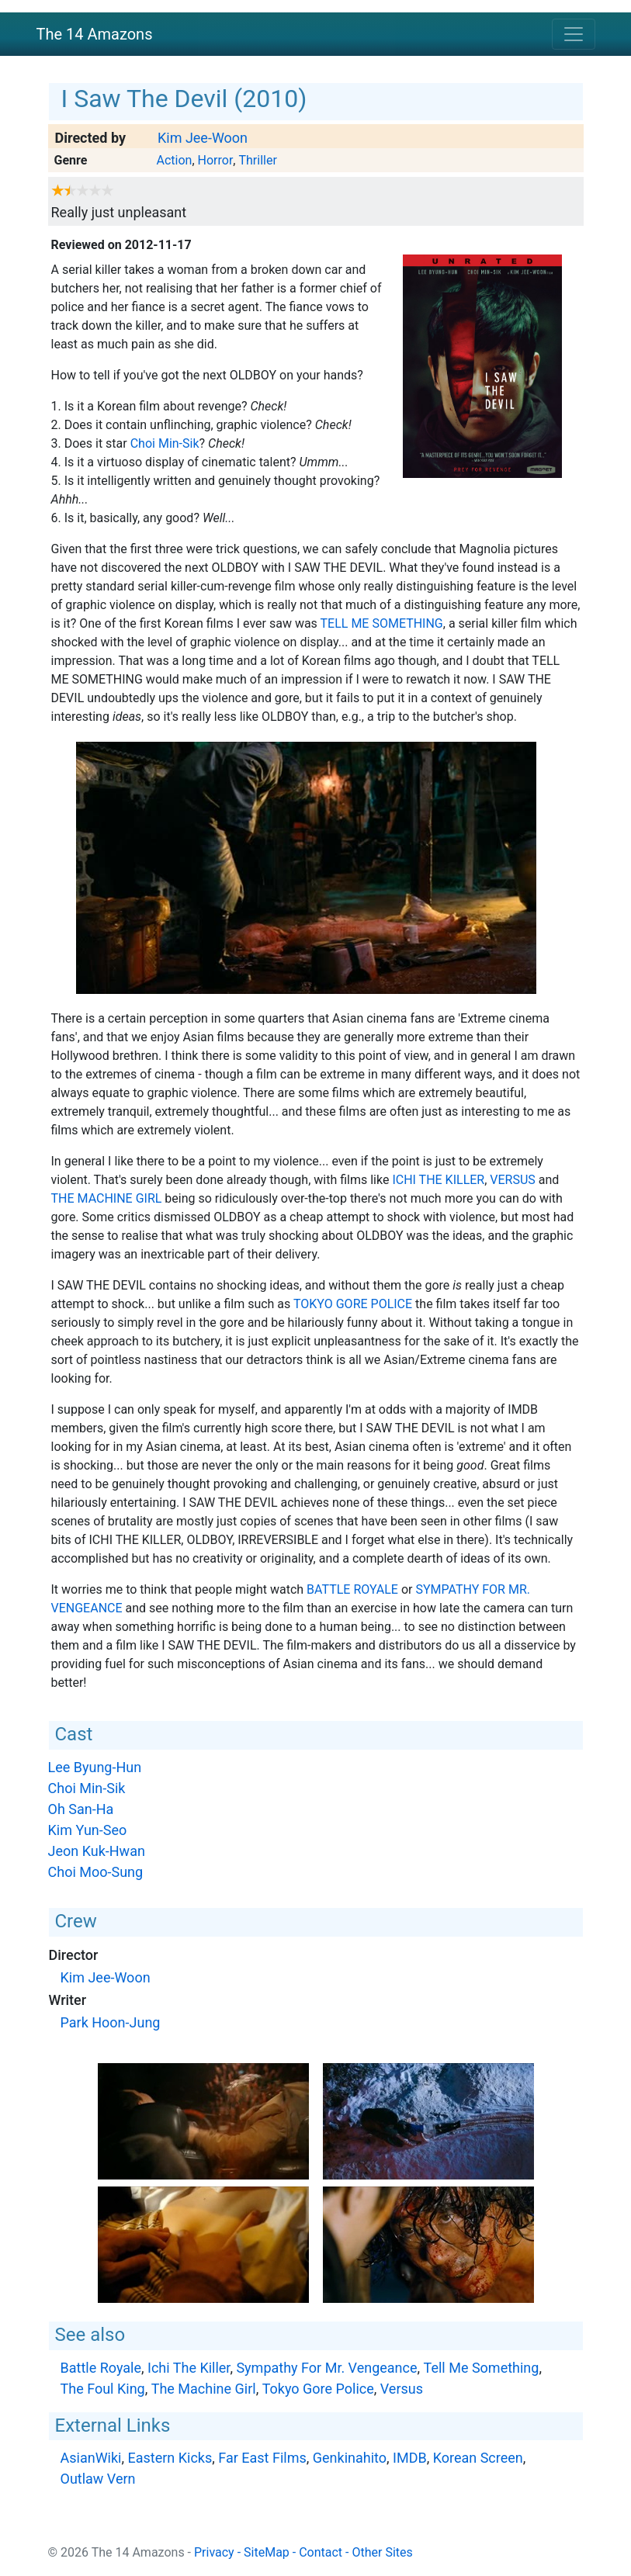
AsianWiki (91, 2458)
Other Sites (382, 2552)
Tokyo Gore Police (352, 1304)
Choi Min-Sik (164, 443)
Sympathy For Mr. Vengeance (326, 2368)
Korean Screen (478, 2458)
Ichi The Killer (438, 1179)
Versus (513, 1179)
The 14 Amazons (94, 34)
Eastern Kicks (170, 2458)
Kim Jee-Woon (203, 138)
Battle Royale (352, 1589)
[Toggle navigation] (573, 34)
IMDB (410, 2458)
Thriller (257, 160)
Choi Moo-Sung (96, 1872)
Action (174, 160)
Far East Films (262, 2458)
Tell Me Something (382, 623)
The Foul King (103, 2388)
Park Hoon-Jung (111, 2022)
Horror (216, 160)
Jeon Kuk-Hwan (96, 1851)
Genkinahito (350, 2458)
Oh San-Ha (81, 1809)
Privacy (214, 2552)
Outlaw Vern (98, 2478)
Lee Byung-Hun (95, 1767)
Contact (320, 2552)
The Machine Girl (106, 1198)
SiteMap (266, 2552)
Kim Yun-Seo (87, 1830)
